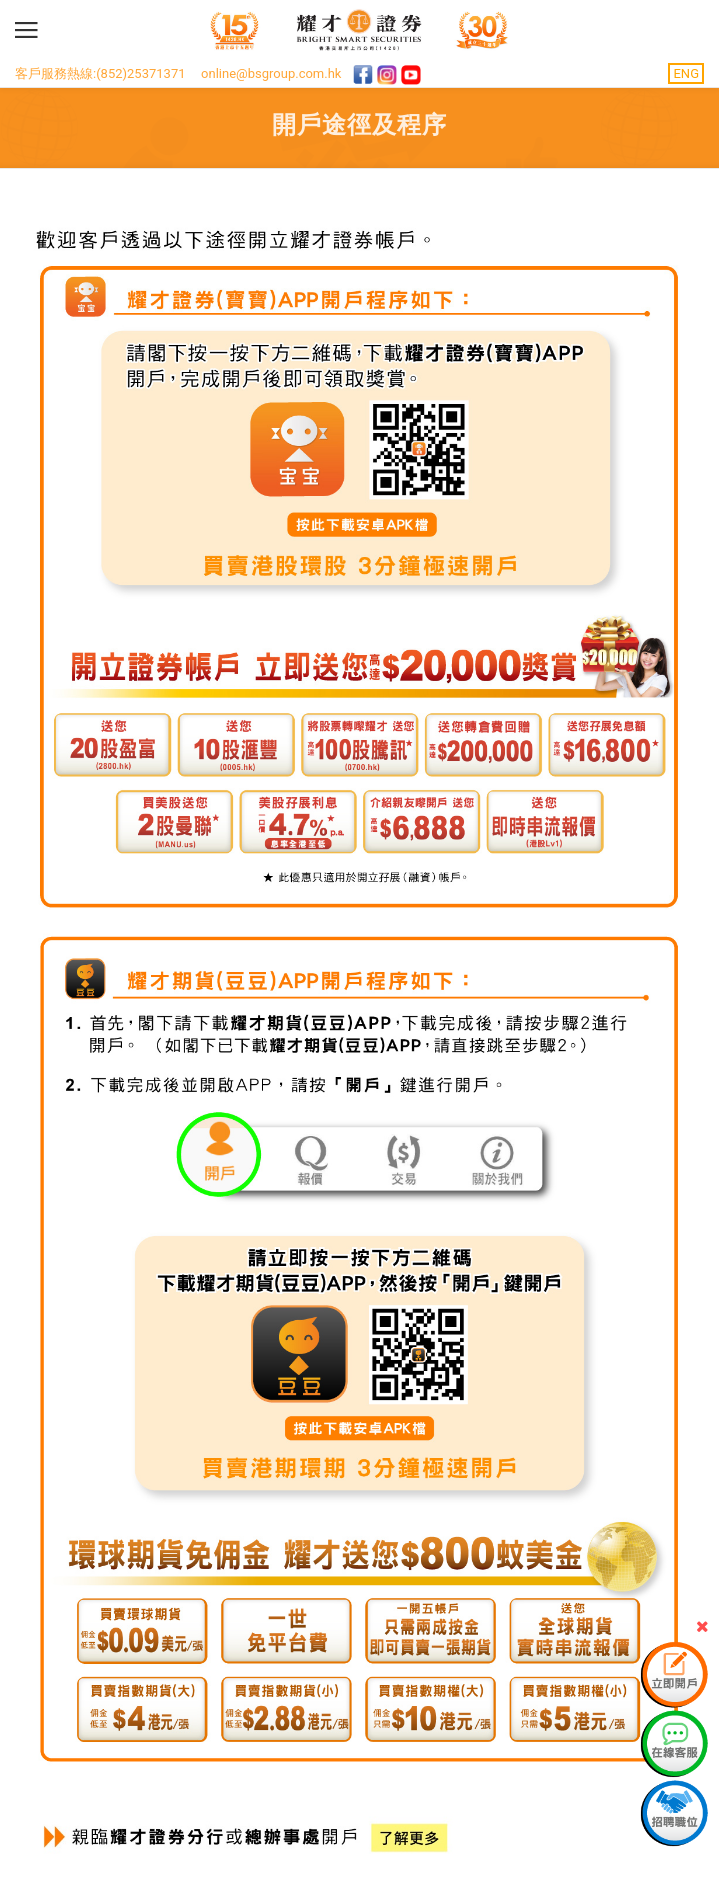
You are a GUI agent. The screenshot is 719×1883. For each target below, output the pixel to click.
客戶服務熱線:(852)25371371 (100, 73)
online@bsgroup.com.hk (271, 73)
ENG (686, 73)
